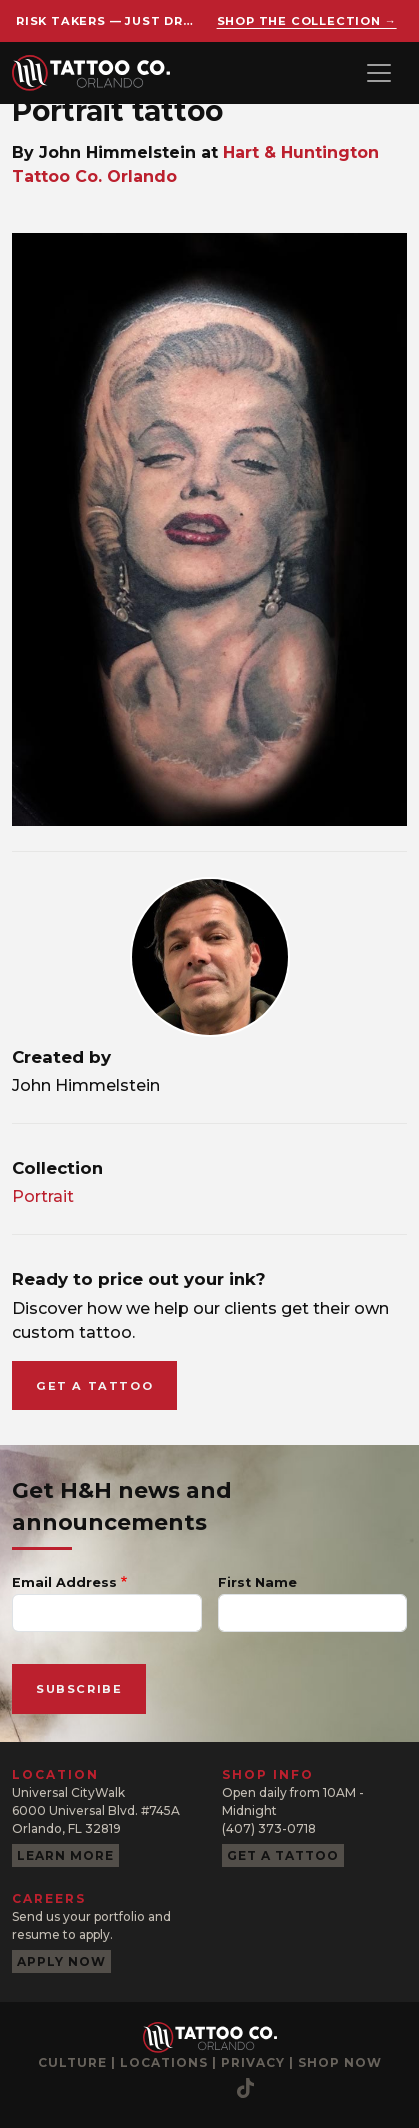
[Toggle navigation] (379, 73)
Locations (164, 2062)
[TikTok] (245, 2088)
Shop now (340, 2062)
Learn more (65, 1855)
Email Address (64, 1582)
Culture (72, 2062)
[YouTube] (127, 2088)
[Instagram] (47, 2088)
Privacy (253, 2062)
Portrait (43, 1196)
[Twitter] (207, 2088)
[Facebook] (87, 2088)
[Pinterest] (167, 2088)
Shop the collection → (307, 21)
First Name (257, 1582)
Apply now (61, 1961)
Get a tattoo (94, 1386)
